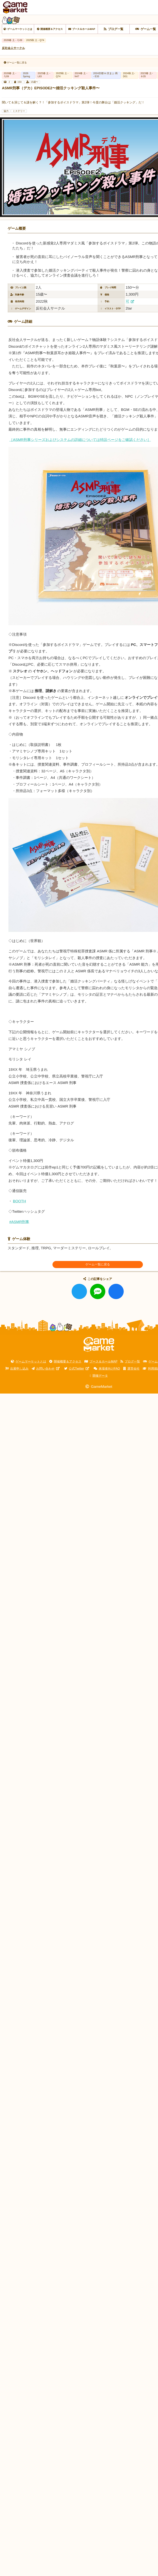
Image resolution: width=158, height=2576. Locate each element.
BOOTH (19, 1202)
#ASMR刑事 (19, 1222)
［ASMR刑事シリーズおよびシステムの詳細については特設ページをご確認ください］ (80, 440)
